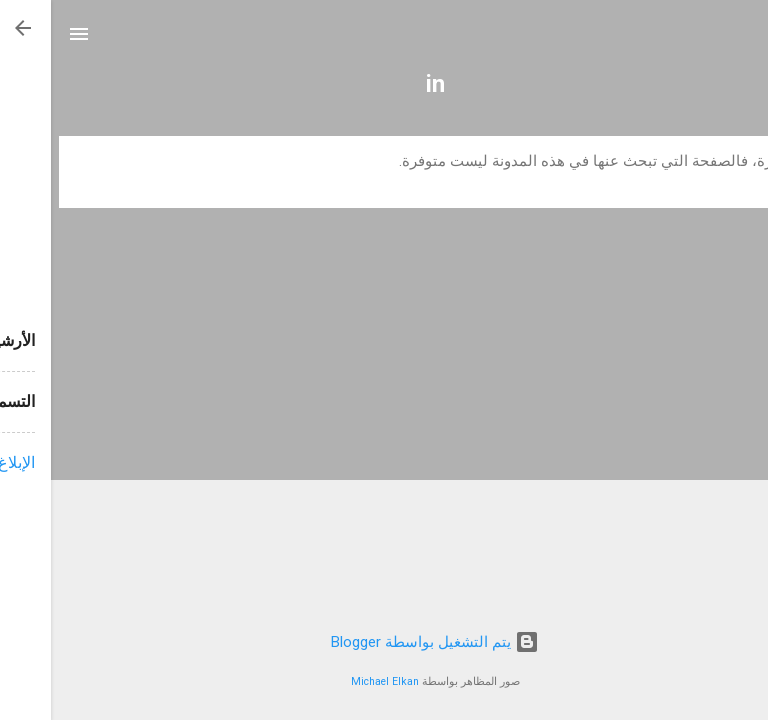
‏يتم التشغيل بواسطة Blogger (384, 642)
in (384, 84)
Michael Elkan (334, 681)
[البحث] (740, 40)
